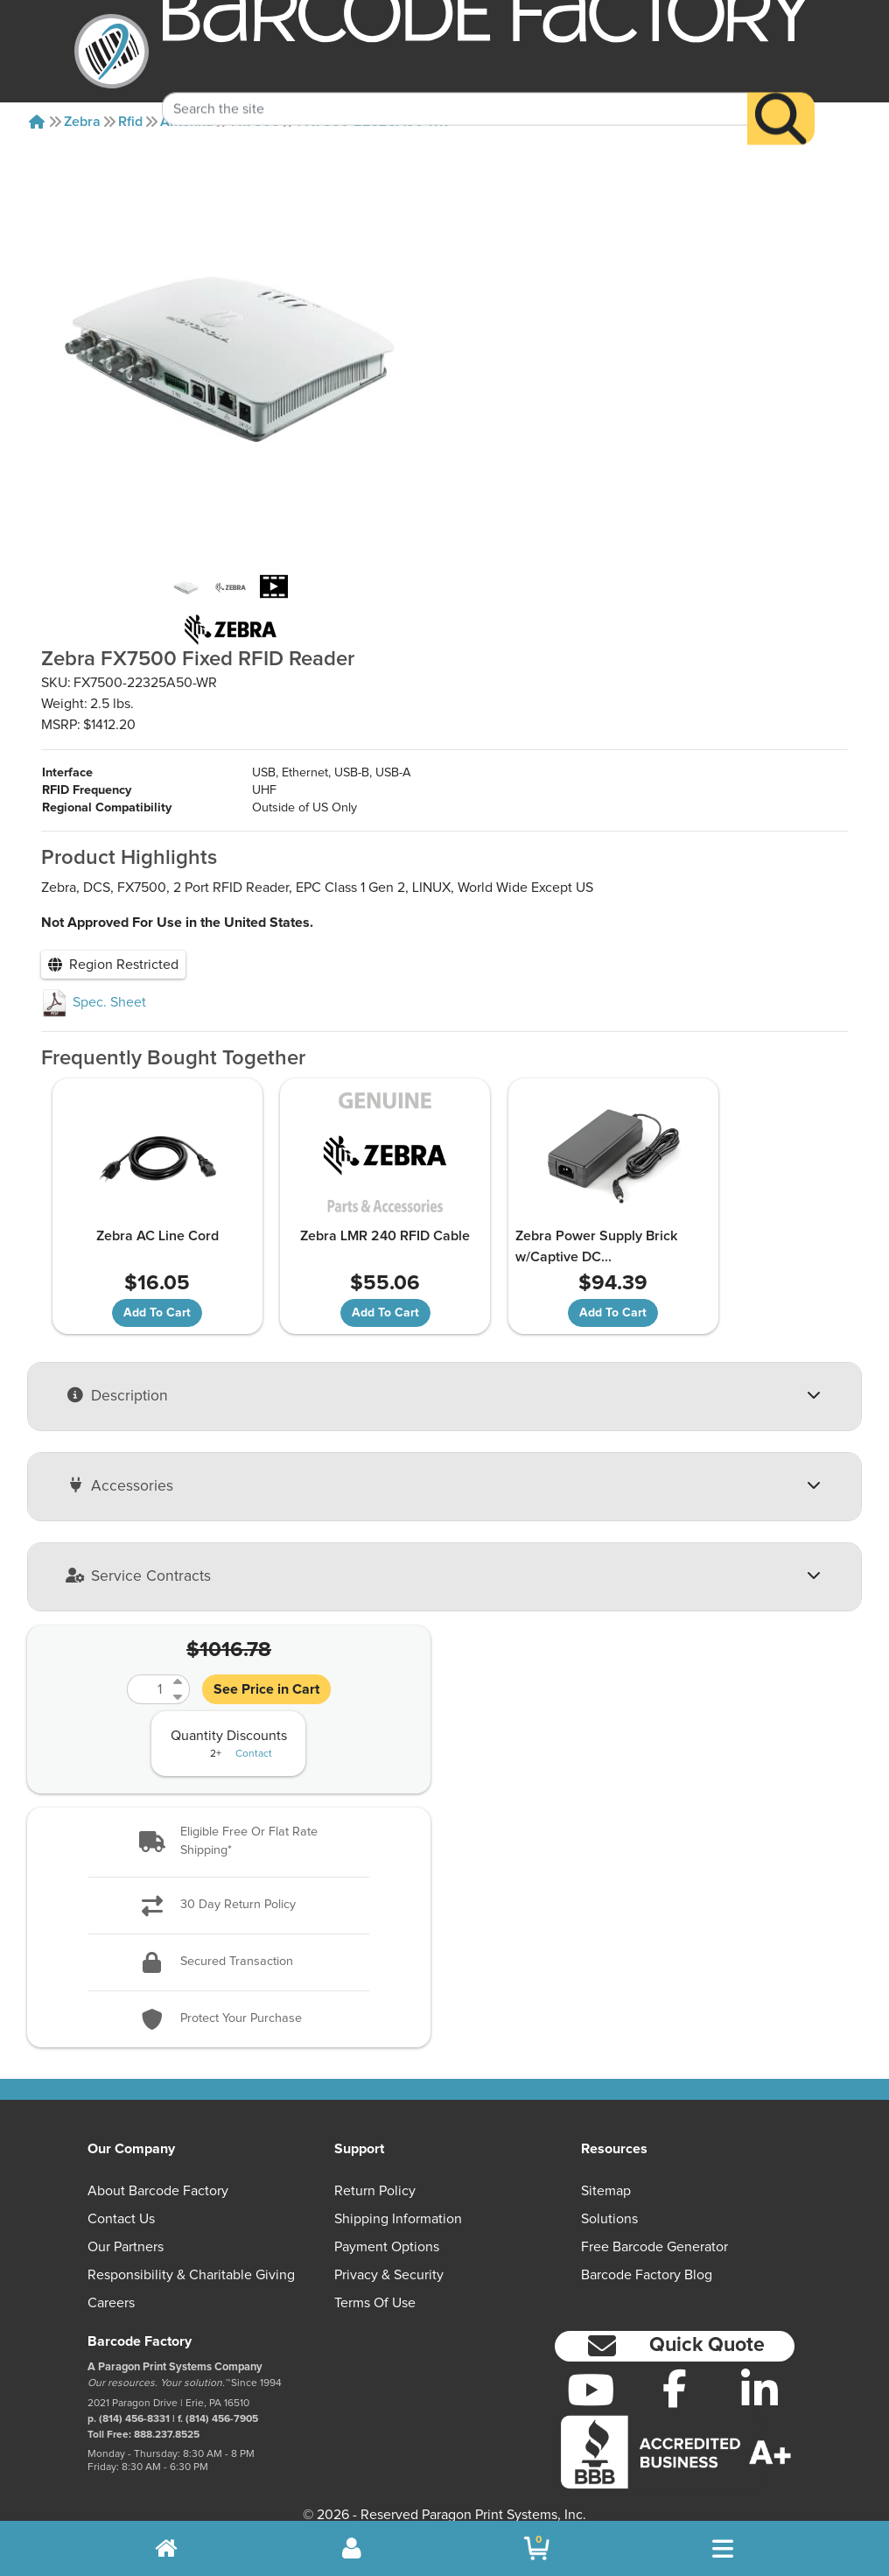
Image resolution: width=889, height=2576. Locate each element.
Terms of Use (375, 2285)
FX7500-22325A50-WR (373, 122)
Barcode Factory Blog (646, 2257)
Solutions (609, 2200)
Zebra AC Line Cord (141, 1218)
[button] (228, 1823)
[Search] (781, 93)
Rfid (130, 122)
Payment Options (386, 2229)
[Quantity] (148, 1671)
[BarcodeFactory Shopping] (536, 2548)
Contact (253, 1735)
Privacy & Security (389, 2257)
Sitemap (606, 2172)
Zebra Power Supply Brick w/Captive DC (539, 1228)
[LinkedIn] (760, 2371)
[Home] (36, 122)
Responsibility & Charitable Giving (191, 2257)
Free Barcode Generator (654, 2229)
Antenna (187, 122)
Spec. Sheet (93, 985)
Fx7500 (255, 122)
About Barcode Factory (158, 2172)
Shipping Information (398, 2200)
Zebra (82, 122)
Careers (111, 2285)
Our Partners (126, 2229)
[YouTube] (590, 2371)
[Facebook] (675, 2369)
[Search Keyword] (455, 83)
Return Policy (375, 2172)
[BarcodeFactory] (111, 51)
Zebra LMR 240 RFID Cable (344, 1218)
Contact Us (121, 2200)
